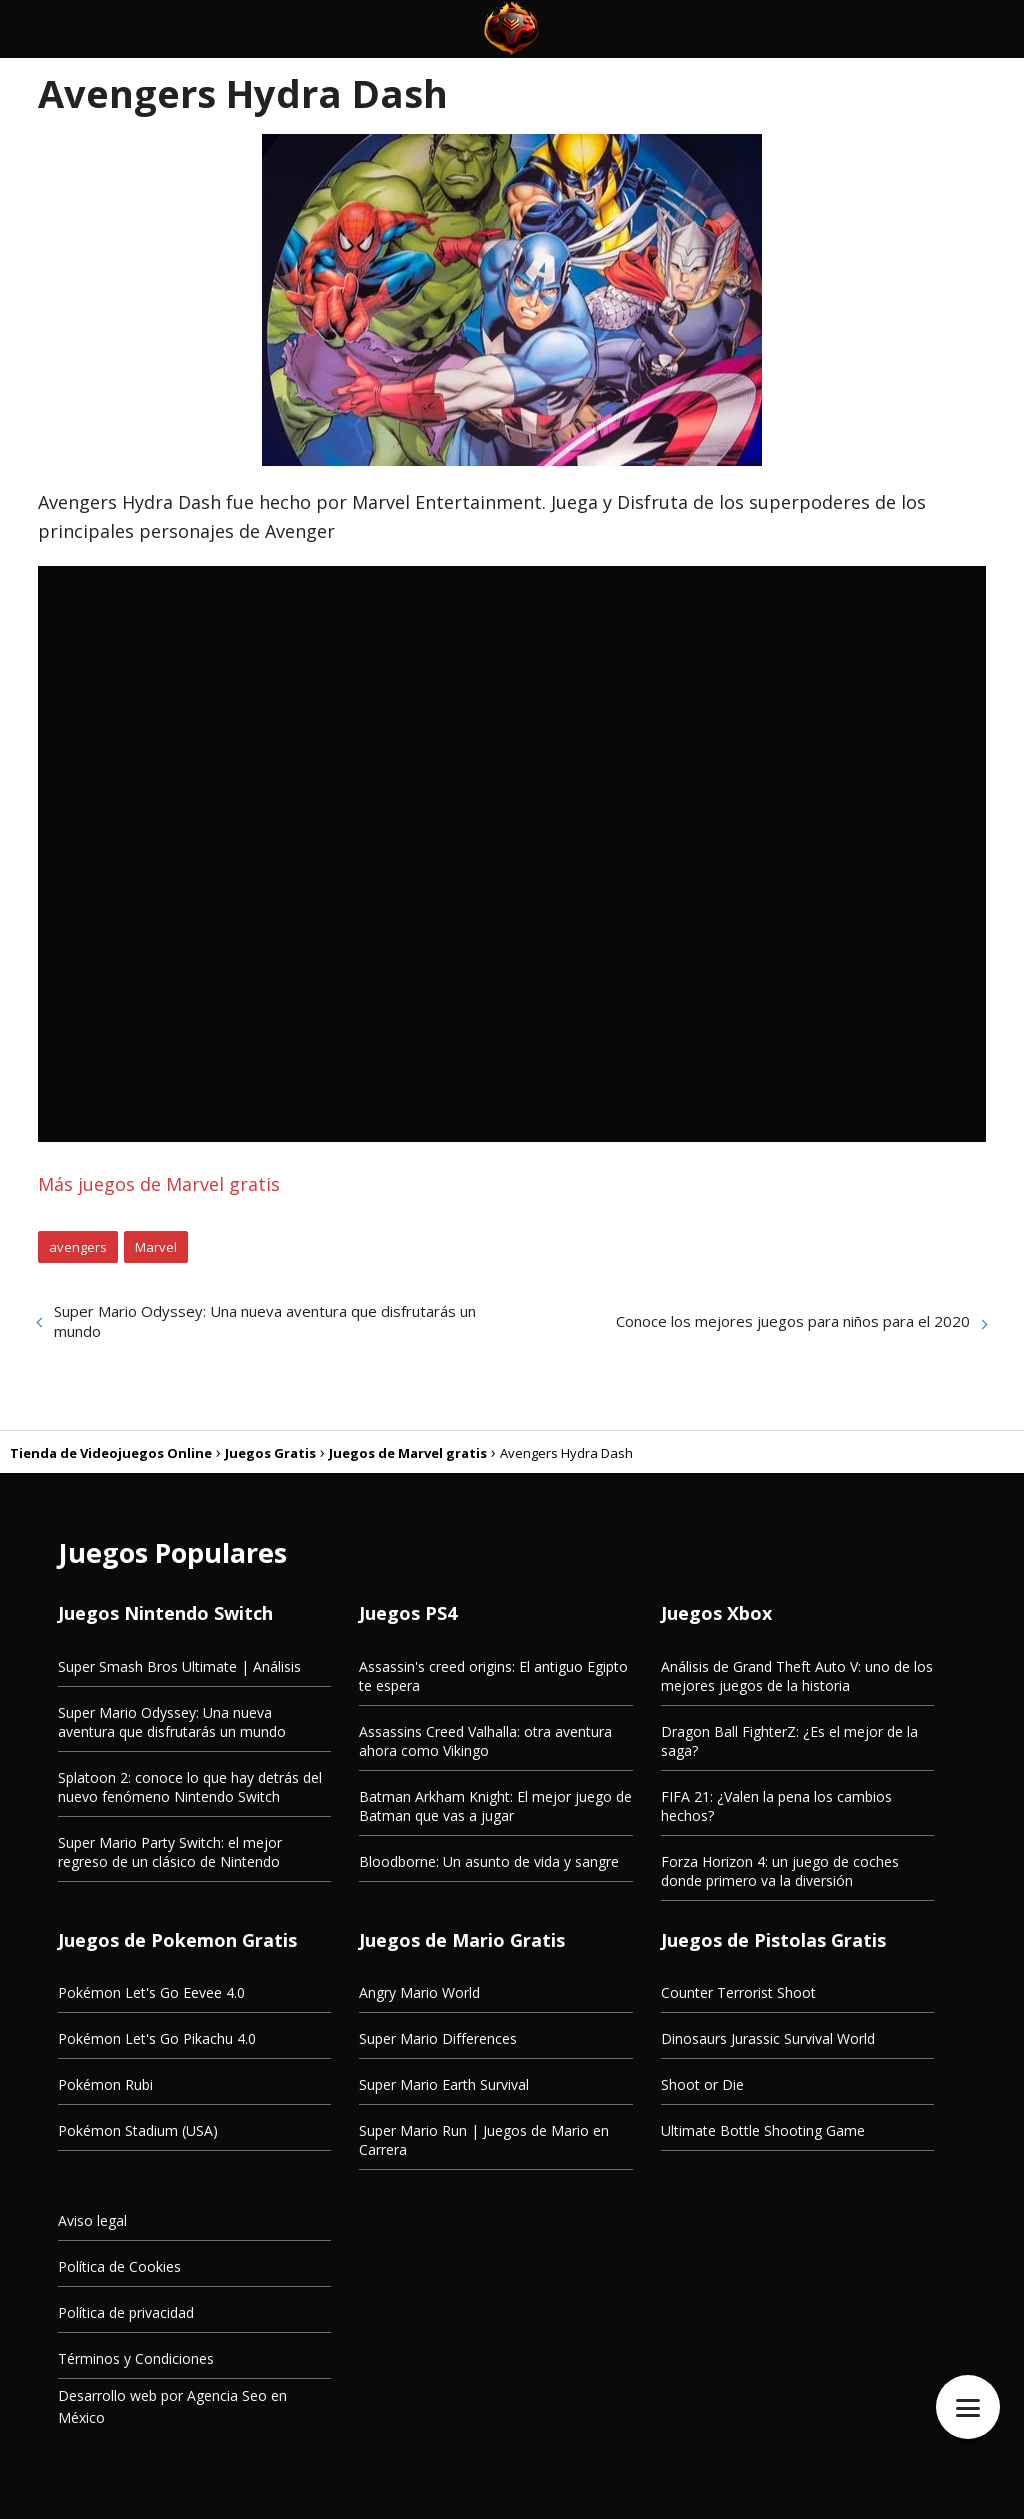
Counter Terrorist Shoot (738, 1992)
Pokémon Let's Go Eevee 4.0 (151, 1992)
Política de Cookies (119, 2266)
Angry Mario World (419, 1992)
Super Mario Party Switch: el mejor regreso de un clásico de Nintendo (170, 1852)
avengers (78, 1247)
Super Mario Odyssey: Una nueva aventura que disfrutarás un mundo (265, 1321)
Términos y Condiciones (136, 2358)
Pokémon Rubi (105, 2084)
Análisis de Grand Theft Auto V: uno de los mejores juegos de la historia (797, 1676)
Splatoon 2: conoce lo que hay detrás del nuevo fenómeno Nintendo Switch (190, 1787)
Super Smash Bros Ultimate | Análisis (179, 1666)
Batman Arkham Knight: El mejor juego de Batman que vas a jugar (495, 1806)
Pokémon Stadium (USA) (138, 2130)
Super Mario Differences (438, 2038)
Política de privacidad (126, 2312)
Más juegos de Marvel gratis (159, 1184)
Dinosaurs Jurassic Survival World (768, 2038)
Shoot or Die (702, 2084)
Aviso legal (92, 2220)
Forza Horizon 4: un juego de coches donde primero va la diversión (780, 1871)
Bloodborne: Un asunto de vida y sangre (489, 1861)
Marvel (156, 1247)
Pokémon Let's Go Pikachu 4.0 (157, 2038)
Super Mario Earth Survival (444, 2084)
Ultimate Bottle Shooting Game (763, 2130)
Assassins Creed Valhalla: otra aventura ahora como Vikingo (485, 1741)
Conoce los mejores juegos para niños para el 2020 (793, 1321)
